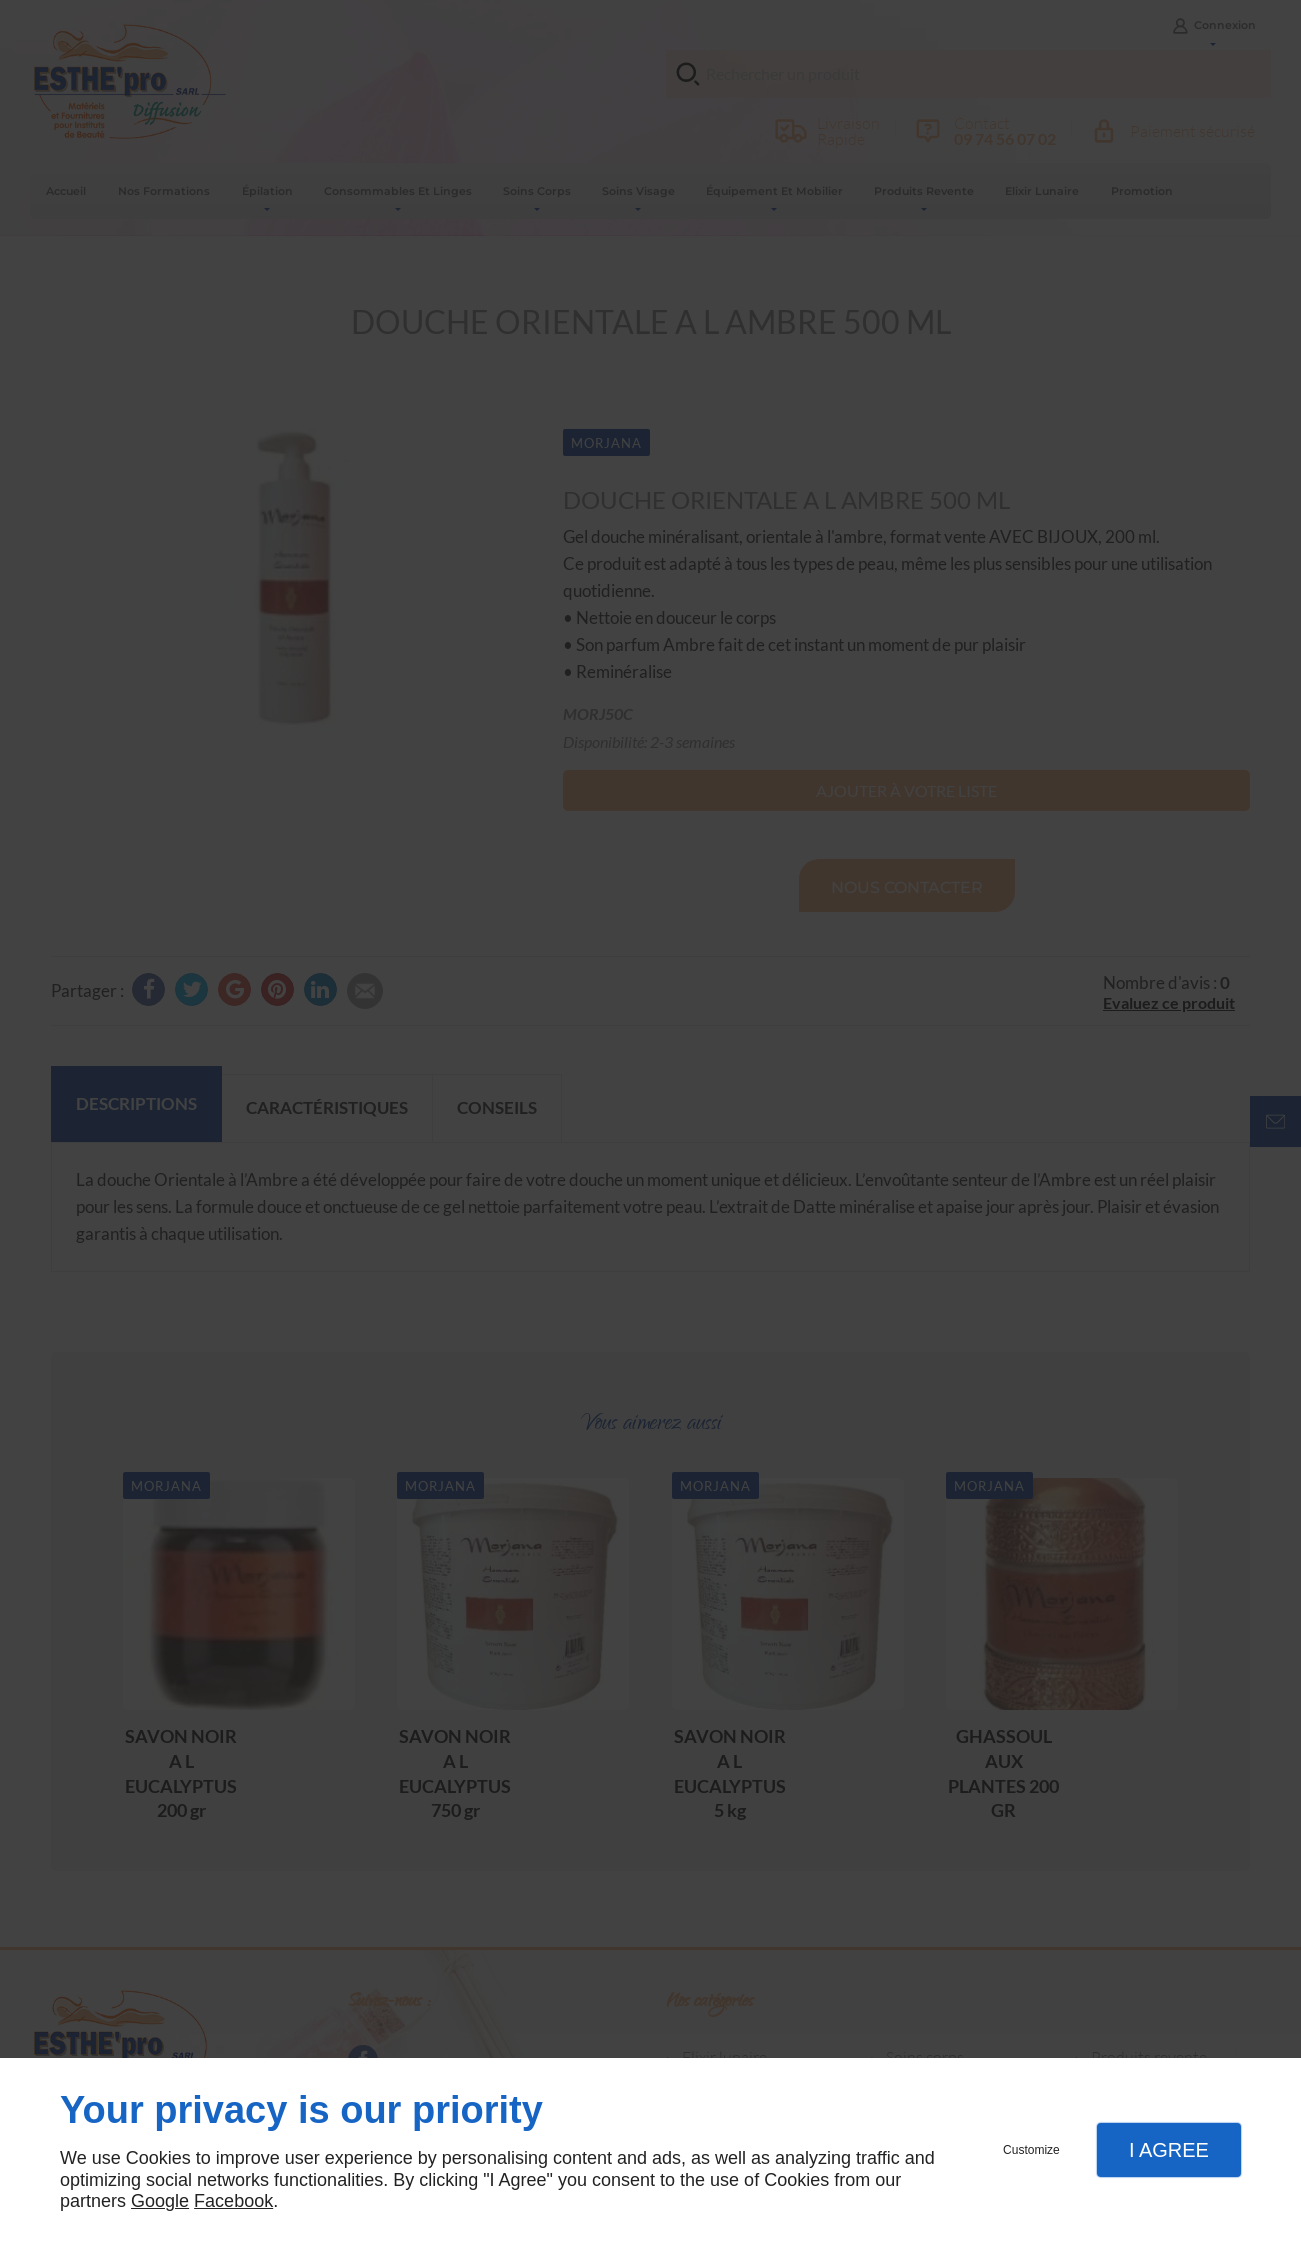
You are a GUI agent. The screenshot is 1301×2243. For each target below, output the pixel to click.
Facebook (233, 2201)
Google (160, 2201)
